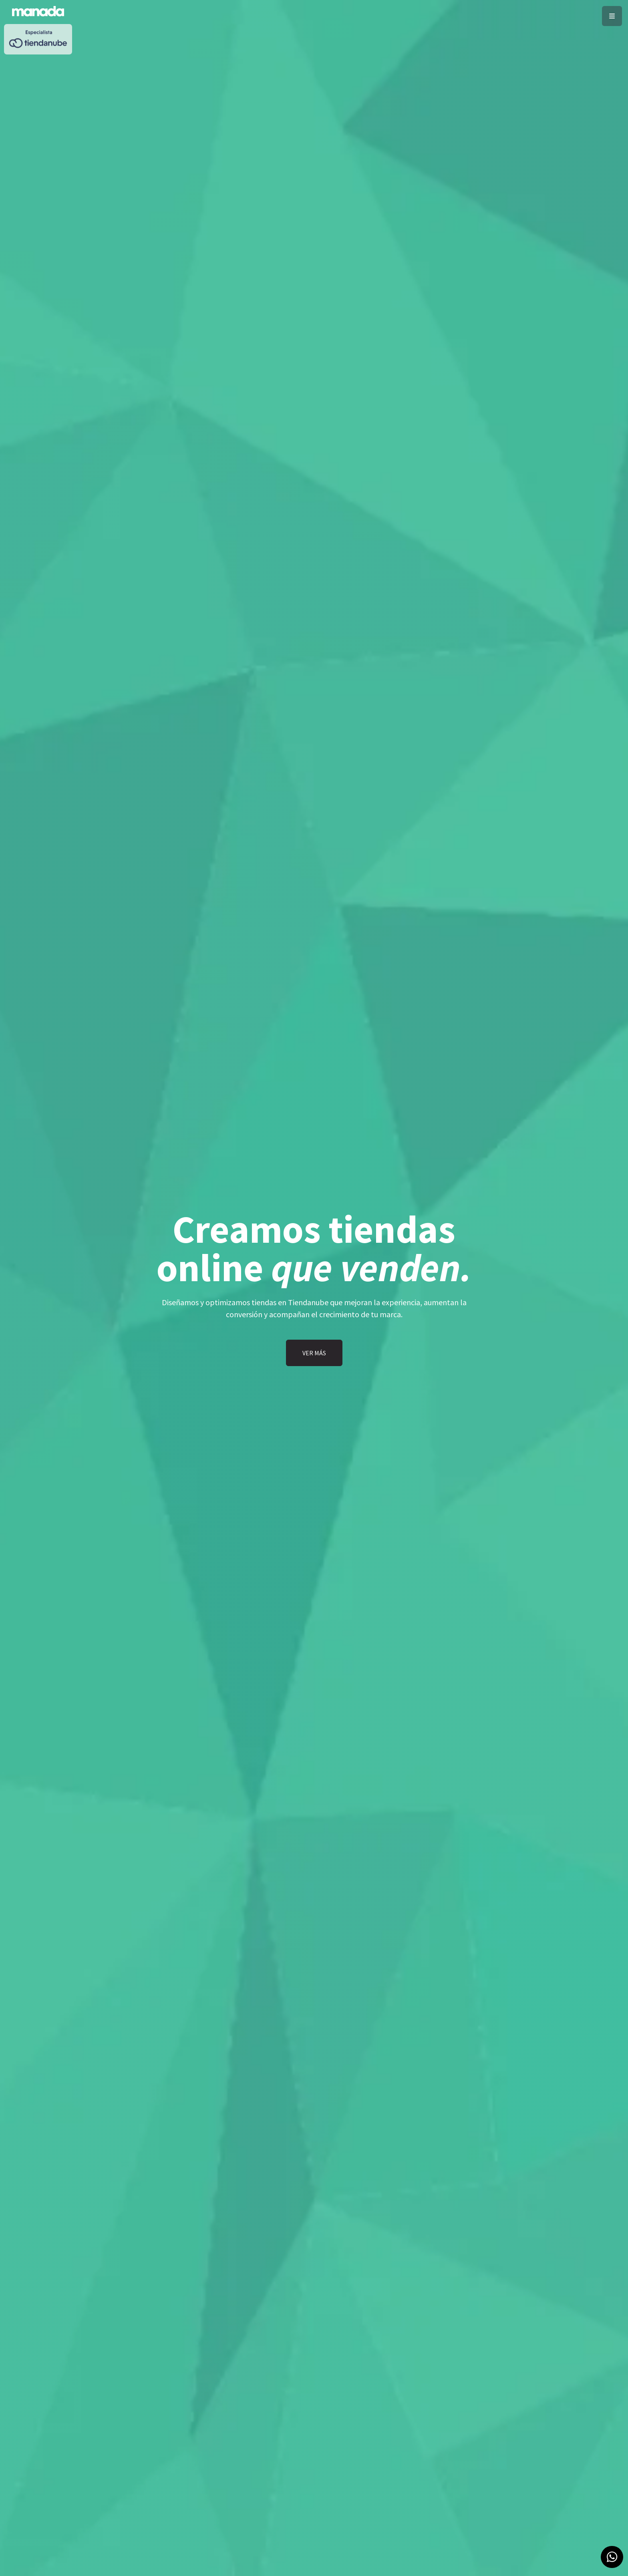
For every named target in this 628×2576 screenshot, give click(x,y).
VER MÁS (314, 1353)
